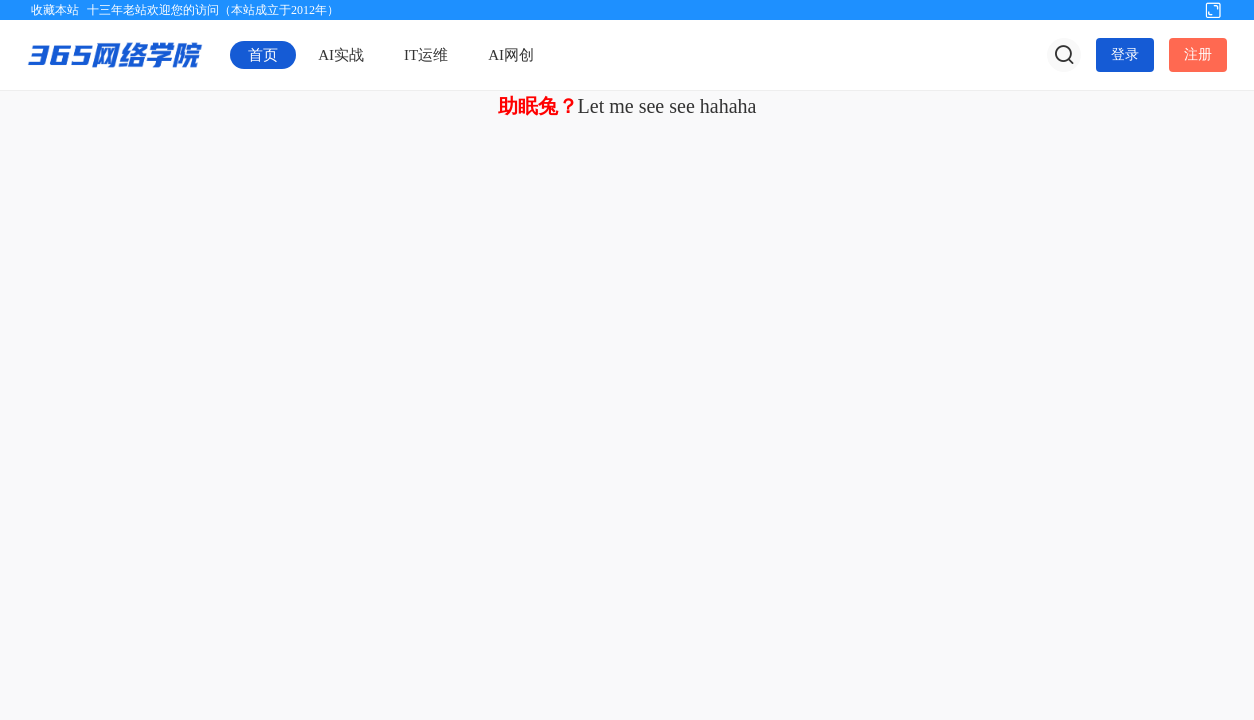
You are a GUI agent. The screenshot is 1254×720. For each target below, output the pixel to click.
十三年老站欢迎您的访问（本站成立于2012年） (213, 10)
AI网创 (511, 55)
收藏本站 (55, 10)
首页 (263, 55)
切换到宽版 (1213, 9)
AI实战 (341, 55)
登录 (1125, 54)
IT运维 (426, 55)
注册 (1198, 54)
